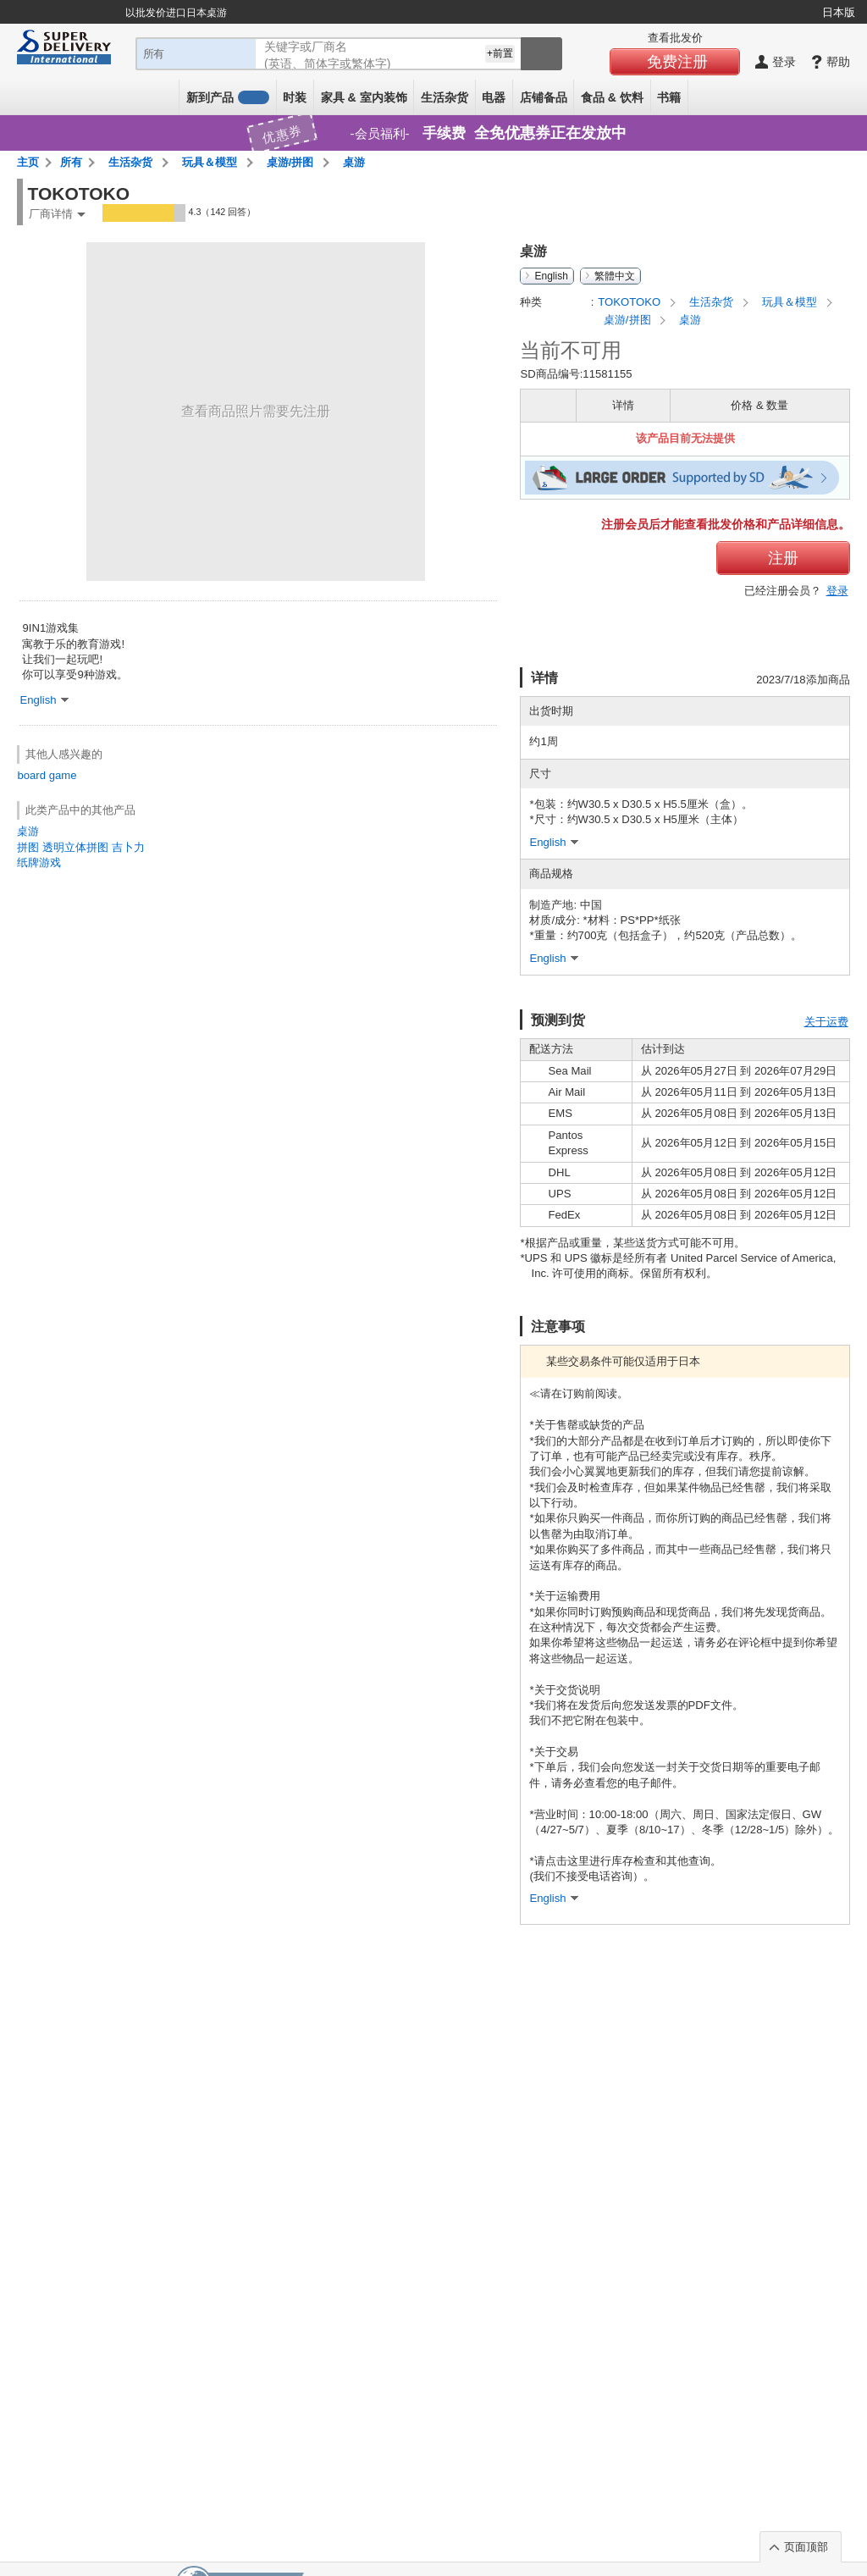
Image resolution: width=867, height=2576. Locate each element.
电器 (493, 97)
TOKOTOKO (630, 302)
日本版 (838, 12)
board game (46, 775)
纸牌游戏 (39, 862)
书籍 (669, 97)
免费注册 (677, 61)
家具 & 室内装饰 (364, 97)
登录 (837, 590)
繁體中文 (614, 276)
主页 (28, 162)
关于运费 (826, 1021)
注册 (783, 558)
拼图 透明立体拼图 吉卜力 (80, 847)
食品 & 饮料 (612, 97)
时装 (294, 97)
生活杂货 (444, 97)
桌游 (28, 831)
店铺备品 (543, 97)
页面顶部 (806, 2546)
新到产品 (227, 97)
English (550, 276)
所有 (71, 162)
